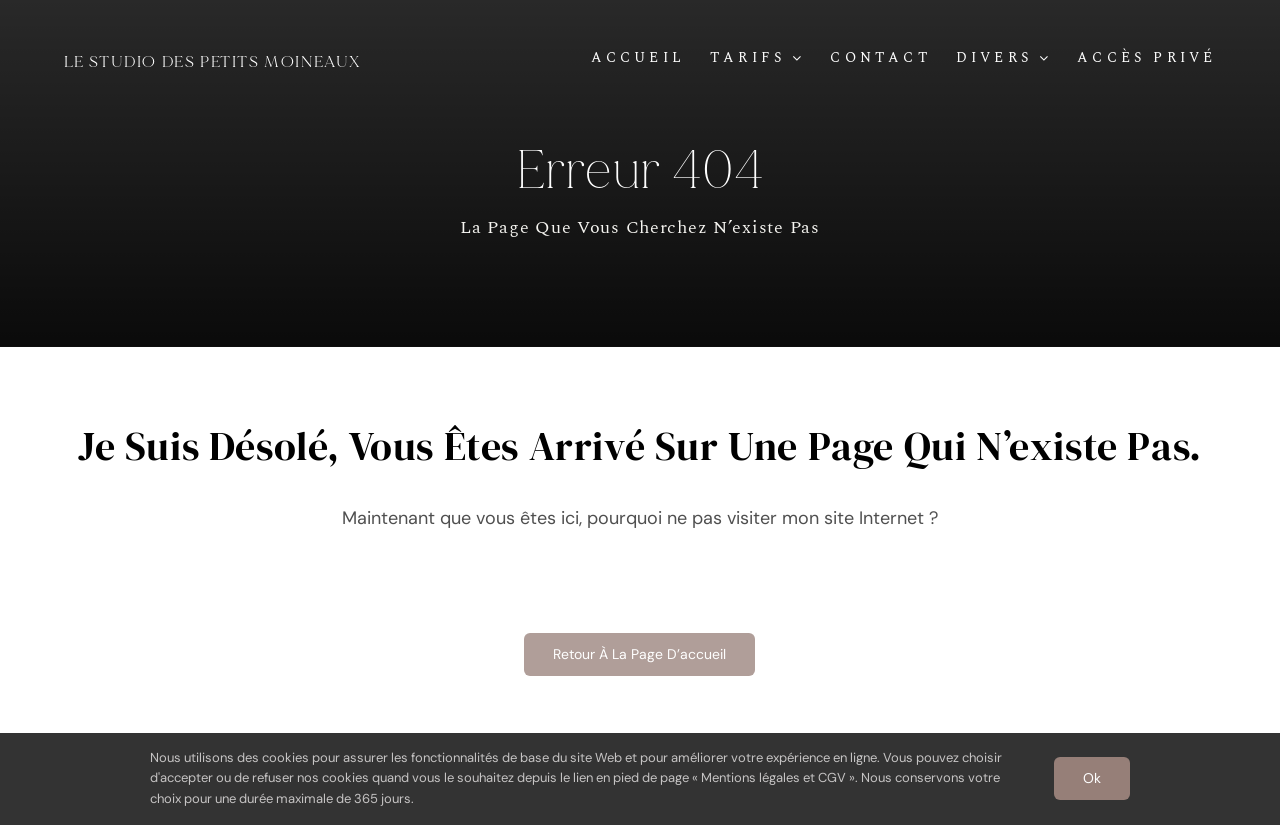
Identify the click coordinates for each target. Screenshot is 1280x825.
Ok (1092, 778)
